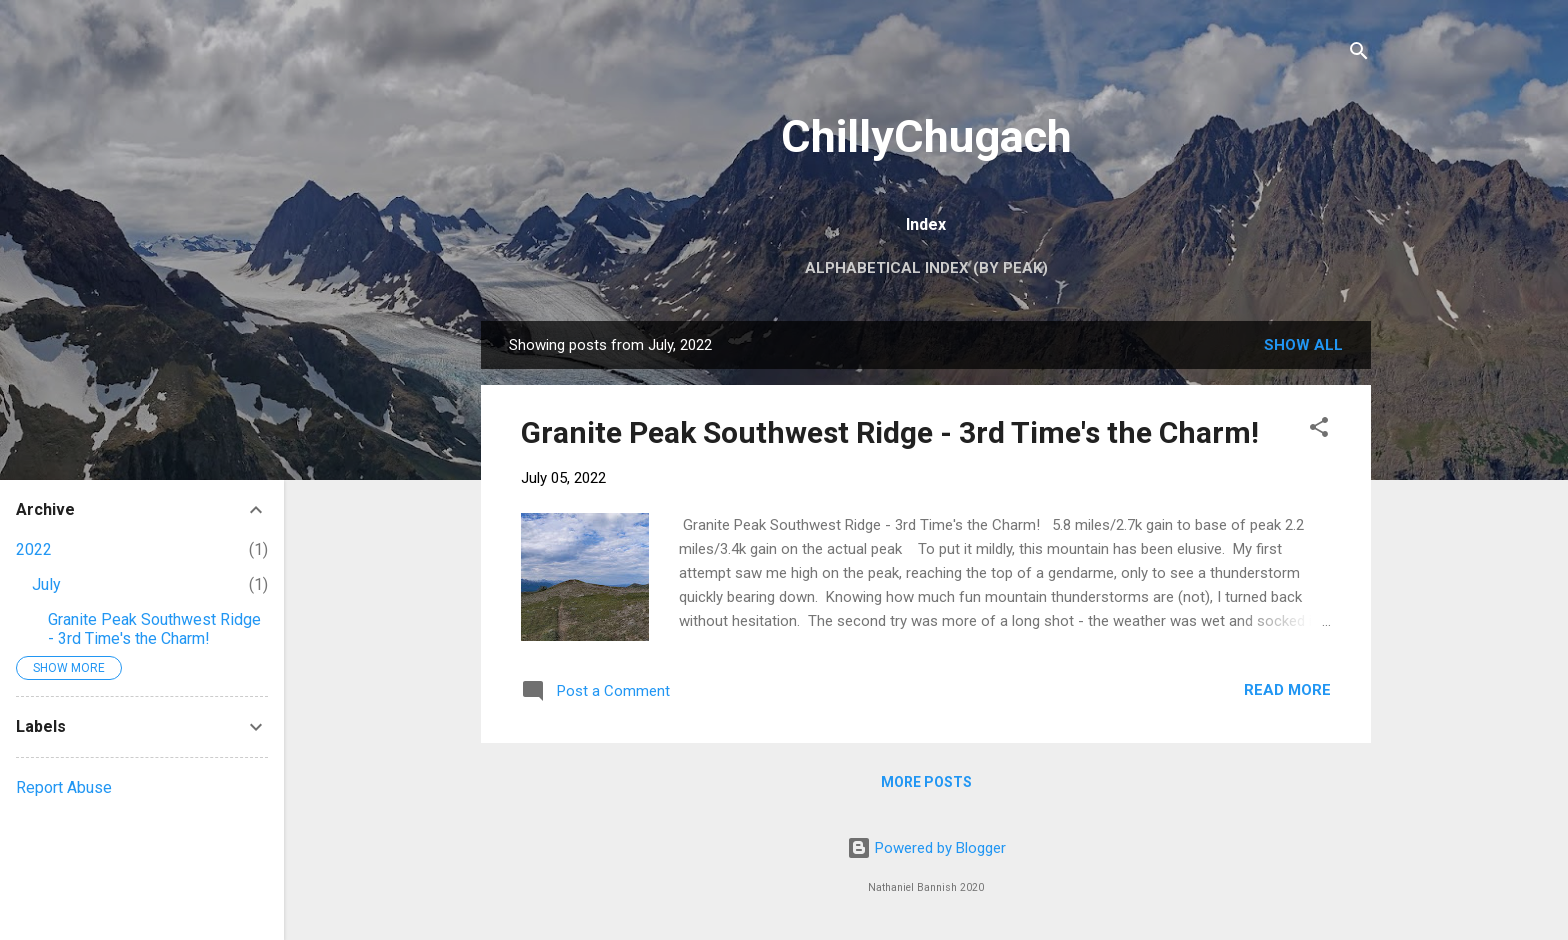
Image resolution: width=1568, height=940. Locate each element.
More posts (926, 782)
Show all (1303, 345)
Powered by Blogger (926, 848)
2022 (34, 549)
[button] (1319, 430)
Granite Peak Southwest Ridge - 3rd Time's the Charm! (890, 432)
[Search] (1359, 54)
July (46, 584)
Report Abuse (64, 787)
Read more (1287, 690)
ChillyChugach (926, 136)
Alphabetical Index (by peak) (926, 268)
